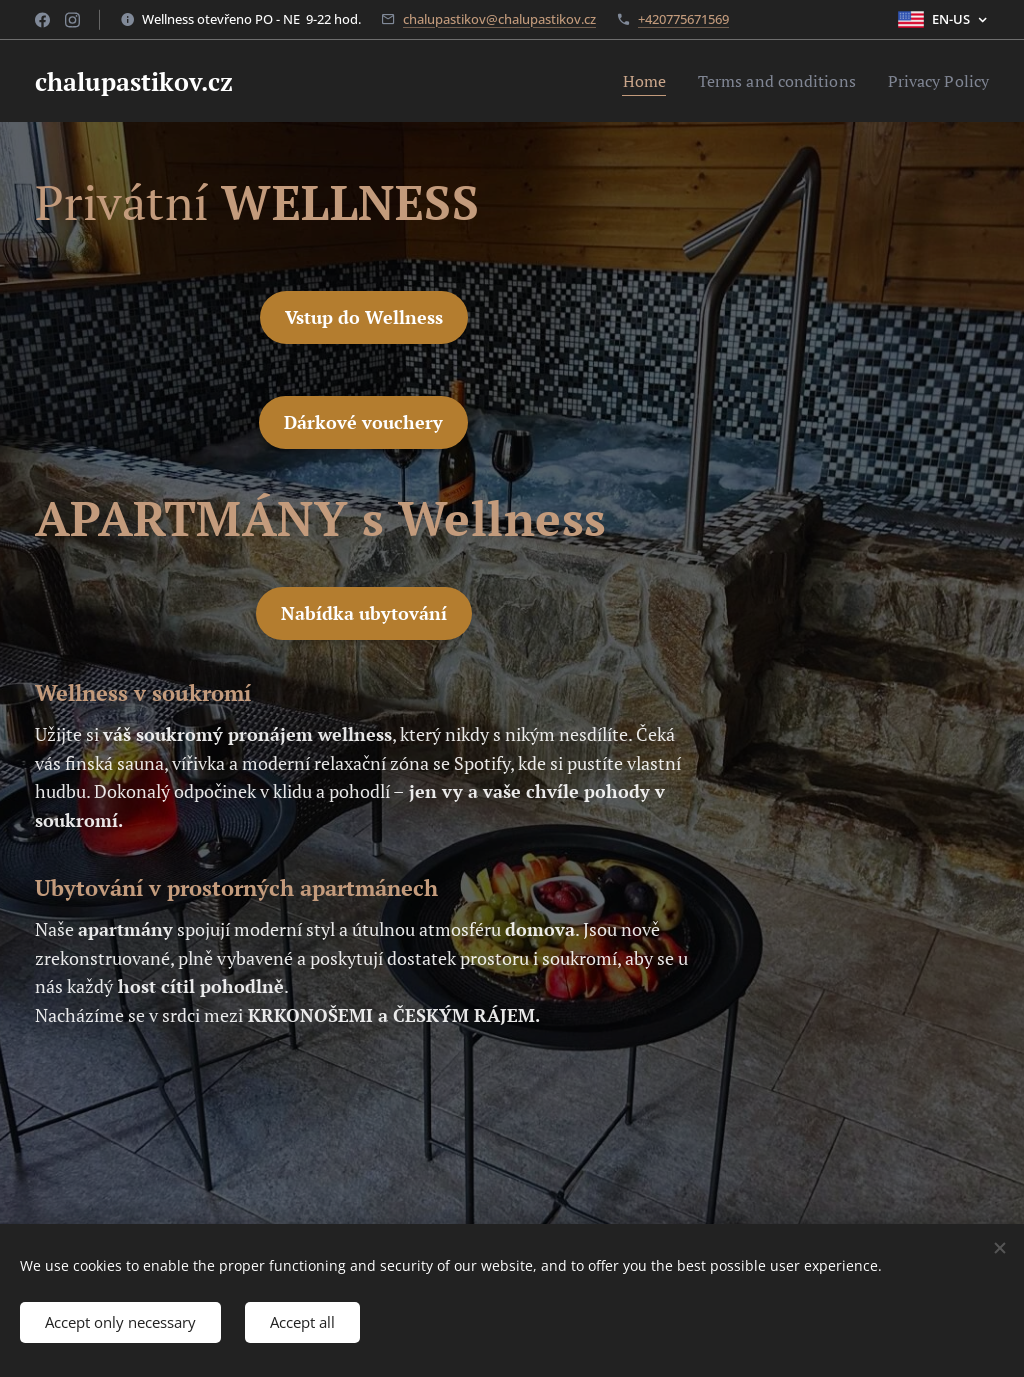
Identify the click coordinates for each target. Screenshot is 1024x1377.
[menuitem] (624, 81)
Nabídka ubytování (364, 613)
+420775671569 (683, 19)
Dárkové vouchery (363, 422)
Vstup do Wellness (364, 317)
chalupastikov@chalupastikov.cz (499, 19)
